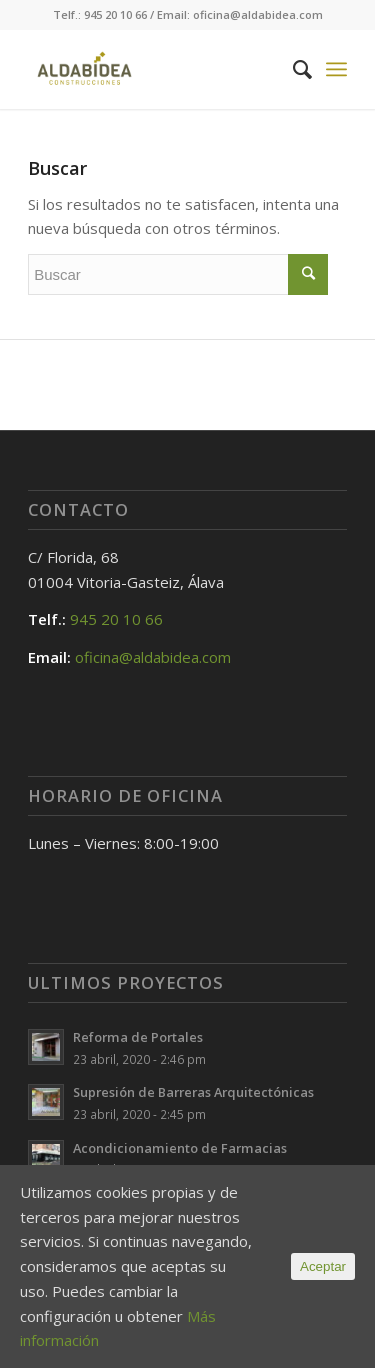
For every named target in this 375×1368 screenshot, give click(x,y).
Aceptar (323, 1266)
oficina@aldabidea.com (153, 657)
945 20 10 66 (116, 619)
